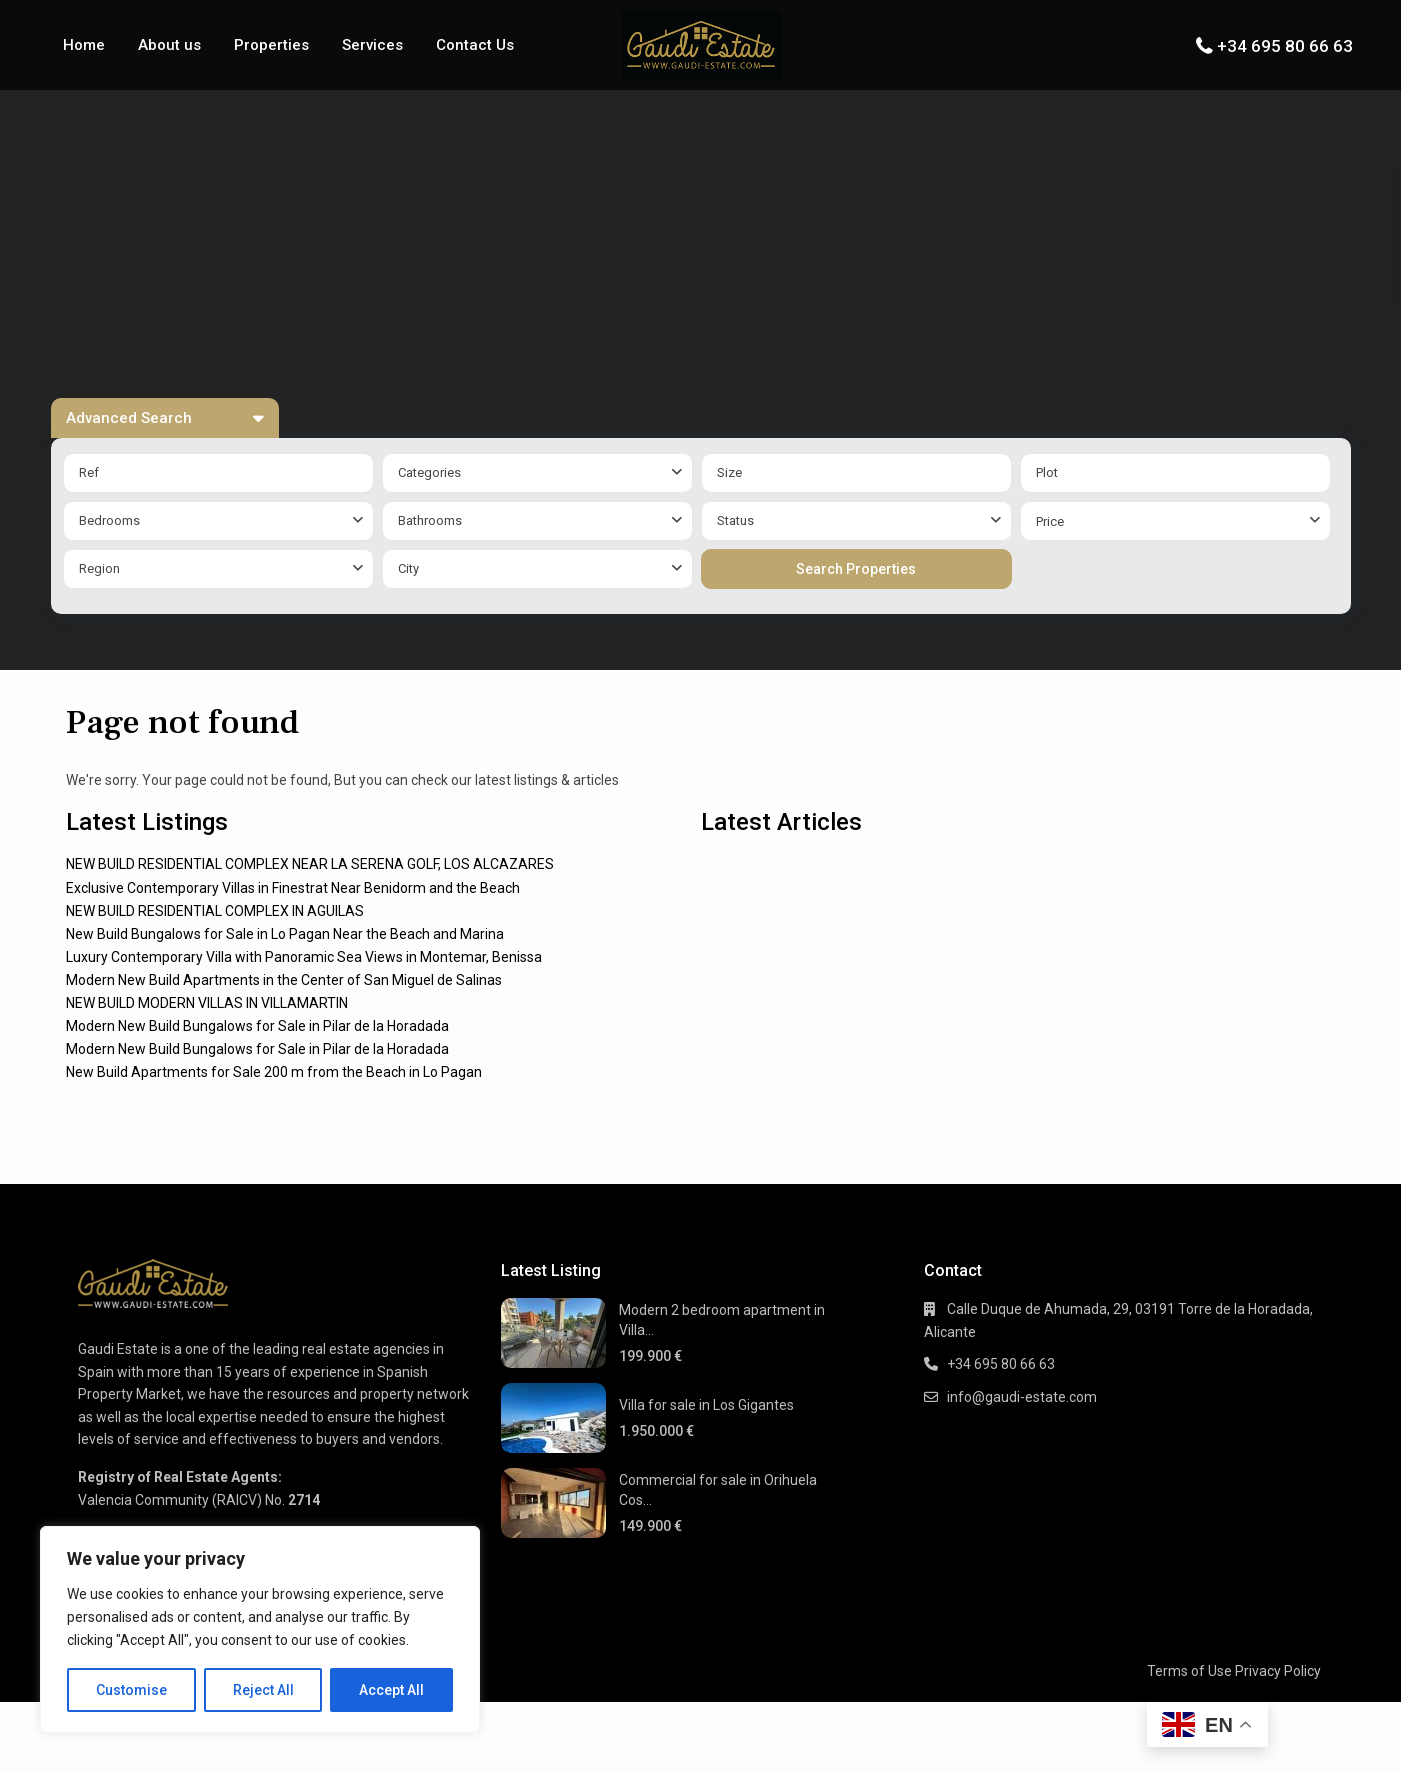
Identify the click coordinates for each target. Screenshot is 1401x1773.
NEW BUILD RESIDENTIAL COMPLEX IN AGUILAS (215, 911)
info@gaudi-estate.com (1022, 1397)
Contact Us (475, 45)
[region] (260, 1629)
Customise (131, 1690)
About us (169, 45)
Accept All (391, 1690)
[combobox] (537, 473)
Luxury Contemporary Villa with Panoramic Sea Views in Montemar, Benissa (304, 957)
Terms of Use (1189, 1671)
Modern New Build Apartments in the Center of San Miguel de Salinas (284, 980)
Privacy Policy (1278, 1671)
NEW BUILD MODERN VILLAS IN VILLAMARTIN (207, 1003)
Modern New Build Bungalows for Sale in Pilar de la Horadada (257, 1026)
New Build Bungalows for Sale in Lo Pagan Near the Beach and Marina (285, 934)
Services (372, 45)
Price (1050, 521)
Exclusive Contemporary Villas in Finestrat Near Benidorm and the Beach (293, 888)
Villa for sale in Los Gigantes (706, 1405)
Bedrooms (109, 520)
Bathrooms (430, 520)
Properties (271, 45)
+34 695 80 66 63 (1285, 46)
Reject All (263, 1690)
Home (84, 45)
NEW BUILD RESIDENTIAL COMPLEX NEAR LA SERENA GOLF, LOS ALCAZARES (310, 864)
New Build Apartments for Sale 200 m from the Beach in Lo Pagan (274, 1072)
